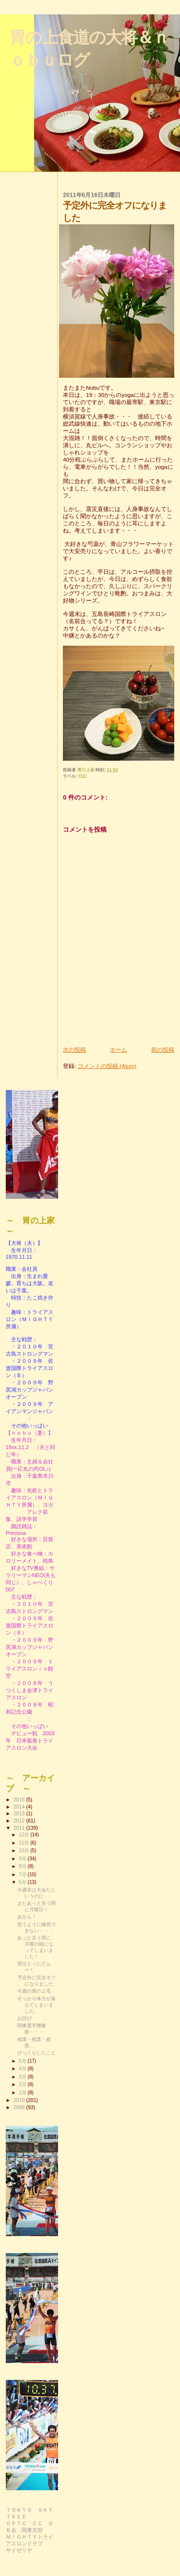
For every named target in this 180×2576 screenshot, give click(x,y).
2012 (19, 1820)
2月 (23, 2084)
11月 (24, 1842)
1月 (23, 2092)
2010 (19, 2100)
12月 (24, 1834)
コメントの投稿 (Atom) (107, 1066)
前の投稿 (162, 1049)
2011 (19, 1828)
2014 (19, 1807)
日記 (82, 776)
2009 (19, 2107)
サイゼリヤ (19, 2550)
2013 (19, 1813)
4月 (23, 2068)
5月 (23, 2061)
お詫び (24, 2018)
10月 (24, 1850)
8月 (23, 1866)
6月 (23, 1882)
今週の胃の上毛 (34, 1991)
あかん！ (26, 1916)
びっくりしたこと (36, 2052)
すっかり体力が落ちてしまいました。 (36, 2005)
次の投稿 (74, 1049)
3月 (23, 2076)
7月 (23, 1874)
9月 (23, 1858)
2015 (19, 1799)
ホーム (118, 1049)
